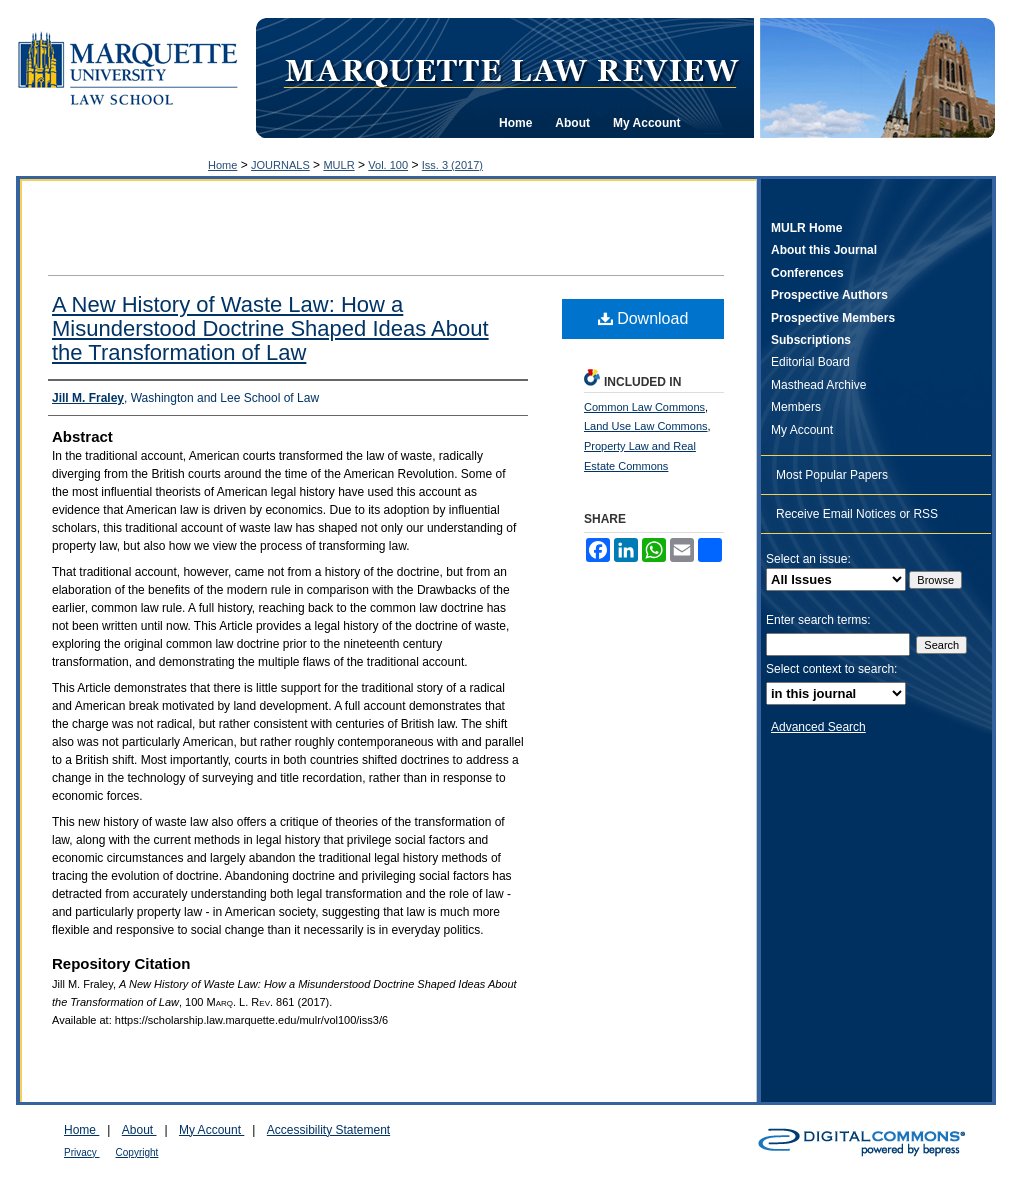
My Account (802, 430)
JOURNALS (280, 165)
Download (643, 318)
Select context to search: (831, 669)
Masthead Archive (818, 385)
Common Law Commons (644, 407)
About (139, 1130)
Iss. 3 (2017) (452, 165)
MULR (338, 165)
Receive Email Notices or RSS (857, 514)
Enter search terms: (818, 620)
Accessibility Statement (328, 1130)
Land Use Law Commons (646, 426)
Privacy (82, 1152)
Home (222, 165)
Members (796, 407)
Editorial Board (810, 362)
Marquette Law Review (511, 69)
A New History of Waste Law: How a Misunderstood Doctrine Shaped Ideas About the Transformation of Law (270, 328)
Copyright (137, 1152)
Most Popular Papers (832, 475)
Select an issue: (808, 559)
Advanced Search (818, 727)
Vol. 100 (388, 165)
